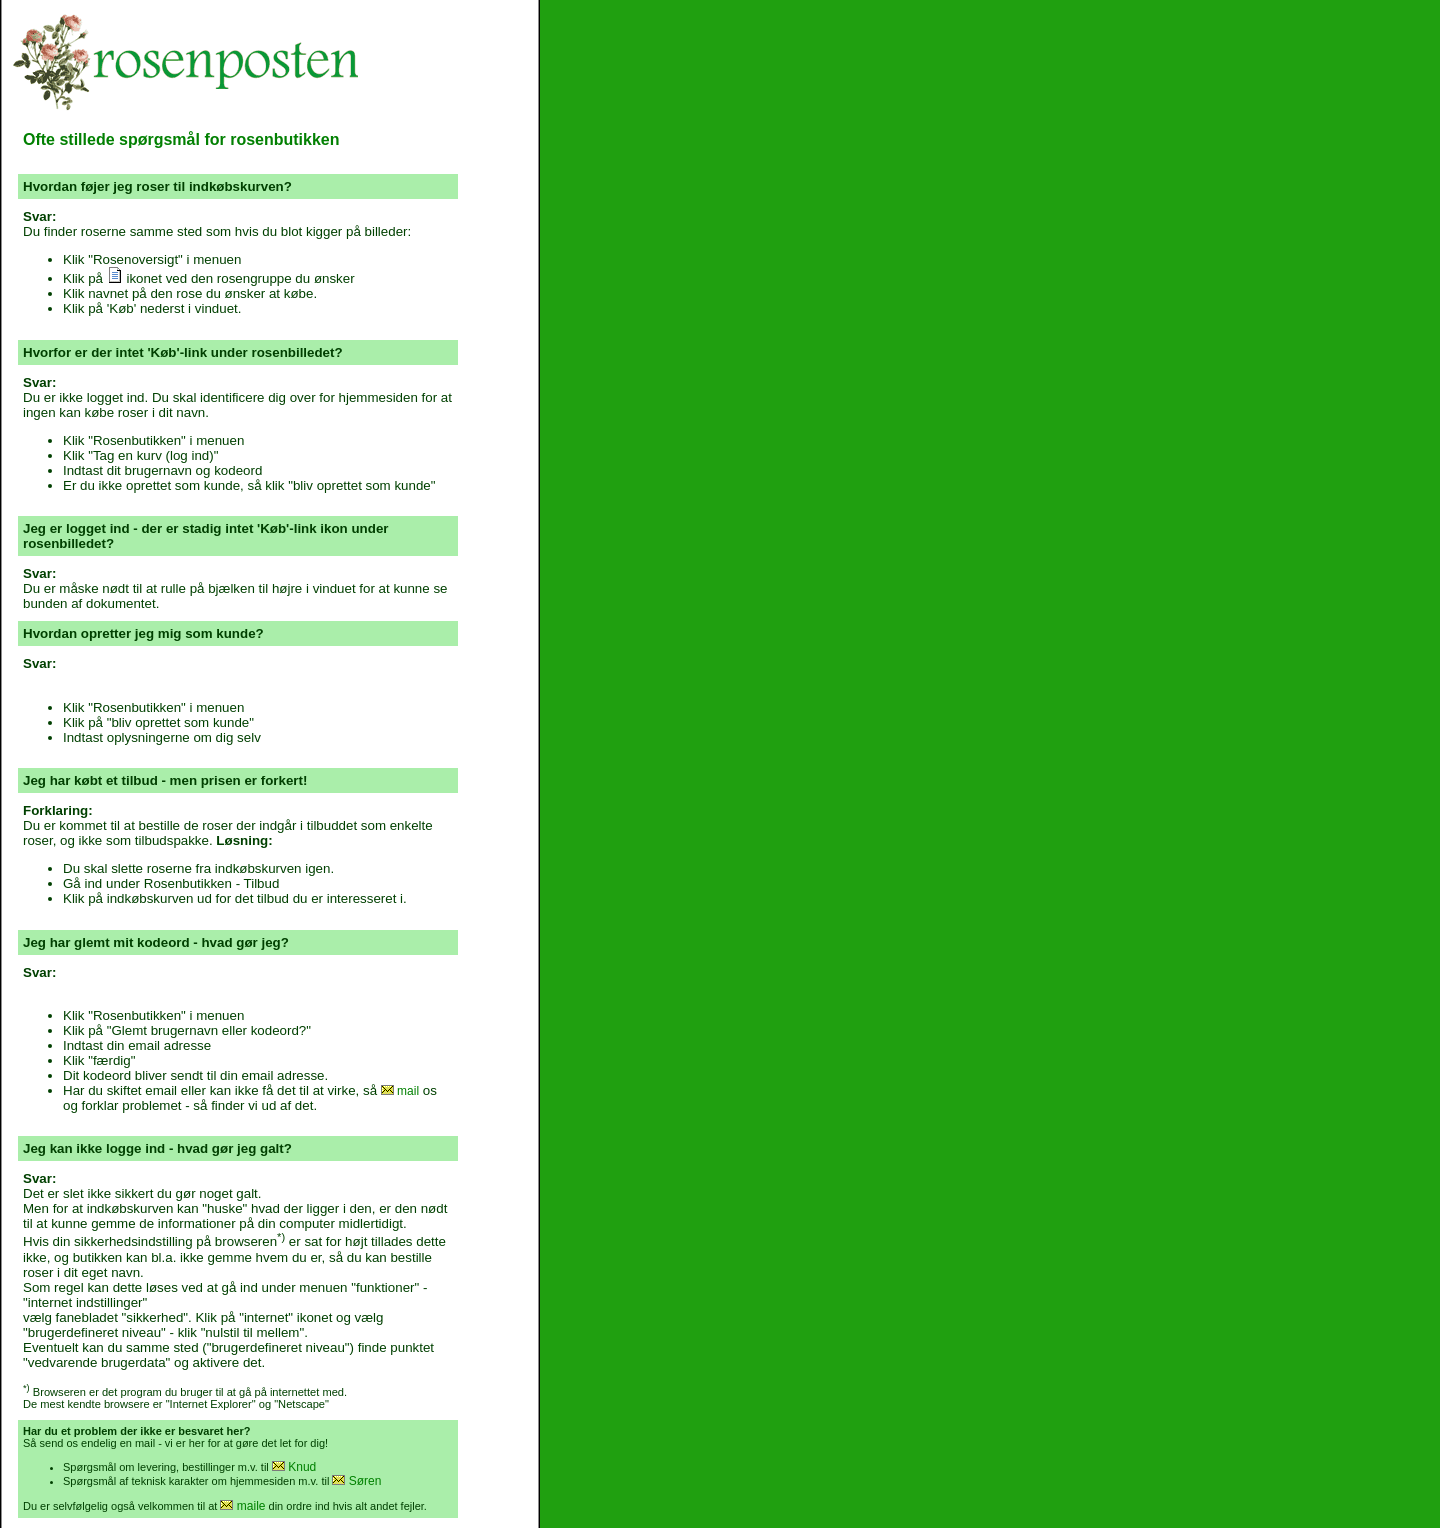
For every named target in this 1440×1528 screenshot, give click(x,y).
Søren (356, 1481)
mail (400, 1091)
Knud (294, 1467)
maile (242, 1506)
